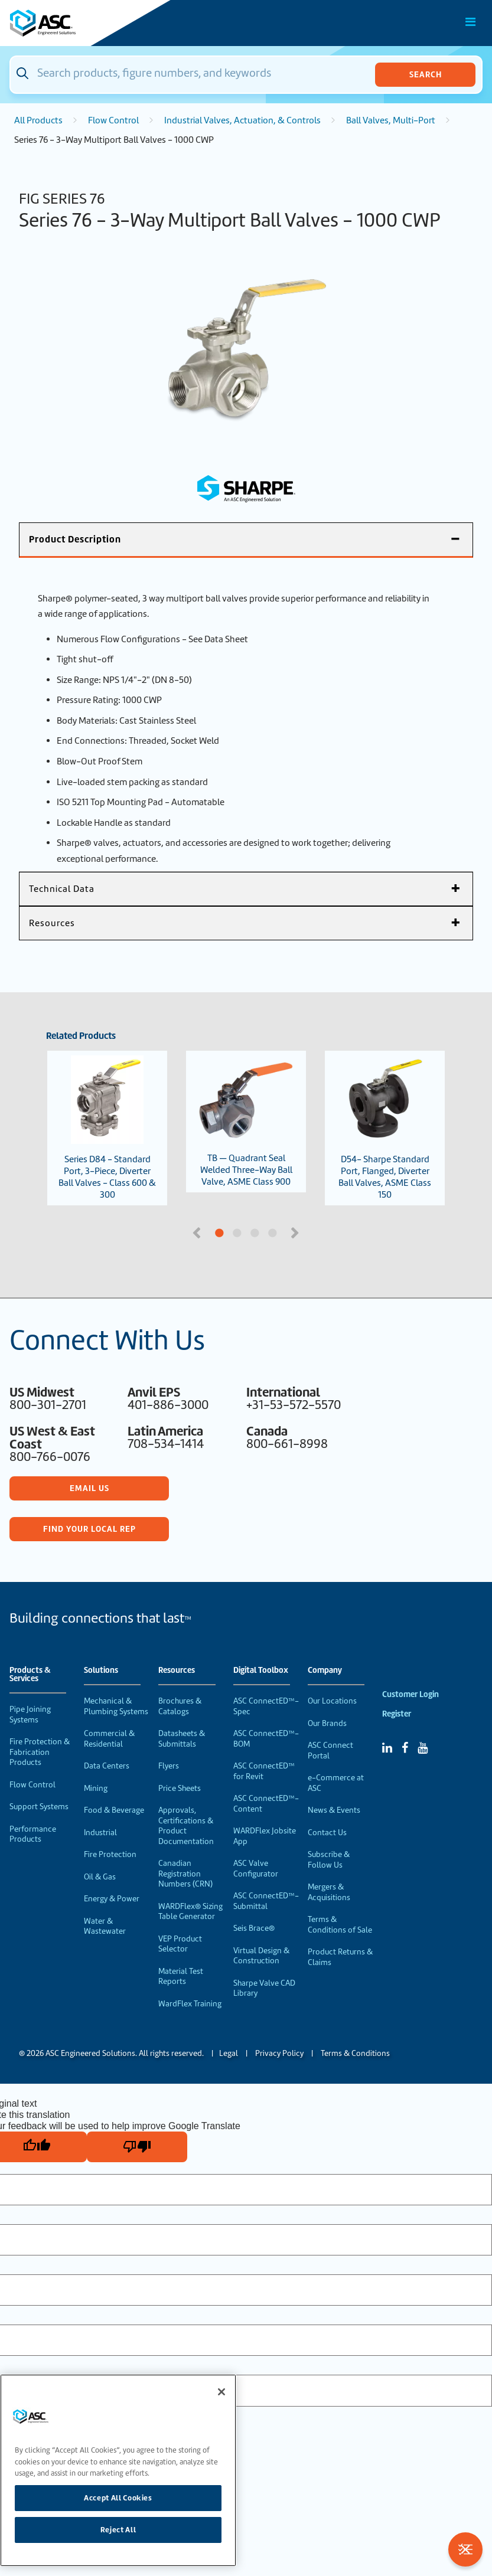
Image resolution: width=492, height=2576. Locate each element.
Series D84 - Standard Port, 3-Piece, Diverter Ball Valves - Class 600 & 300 (107, 1128)
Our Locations (332, 1701)
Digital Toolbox (260, 1670)
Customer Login (410, 1694)
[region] (118, 2470)
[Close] (221, 2392)
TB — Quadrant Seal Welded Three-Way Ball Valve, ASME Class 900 (246, 1121)
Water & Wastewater (105, 1926)
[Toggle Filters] (465, 2549)
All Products (38, 120)
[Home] (76, 23)
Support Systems (39, 1807)
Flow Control (113, 120)
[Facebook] (405, 1748)
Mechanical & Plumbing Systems (116, 1706)
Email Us (89, 1488)
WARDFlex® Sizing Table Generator (190, 1911)
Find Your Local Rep (89, 1529)
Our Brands (327, 1723)
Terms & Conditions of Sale (340, 1924)
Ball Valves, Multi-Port (390, 120)
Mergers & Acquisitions (329, 1892)
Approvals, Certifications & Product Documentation (186, 1825)
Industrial (100, 1833)
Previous (198, 1232)
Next (296, 1232)
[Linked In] (387, 1748)
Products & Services (30, 1674)
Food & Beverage (114, 1810)
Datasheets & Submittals (181, 1738)
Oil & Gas (100, 1877)
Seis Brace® (254, 1928)
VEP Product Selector (180, 1944)
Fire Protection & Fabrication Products (39, 1752)
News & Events (334, 1810)
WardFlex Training (189, 2004)
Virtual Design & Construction (261, 1956)
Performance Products (32, 1834)
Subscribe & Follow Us (329, 1859)
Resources (176, 1670)
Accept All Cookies (118, 2498)
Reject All (118, 2530)
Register (396, 1714)
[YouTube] (423, 1748)
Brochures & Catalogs (179, 1706)
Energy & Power (111, 1899)
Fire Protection (110, 1854)
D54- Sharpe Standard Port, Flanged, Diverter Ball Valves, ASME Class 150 (384, 1128)
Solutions (101, 1670)
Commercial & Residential (109, 1738)
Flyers (168, 1766)
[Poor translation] (137, 2147)
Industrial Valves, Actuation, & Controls (242, 120)
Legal (228, 2053)
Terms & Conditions (355, 2053)
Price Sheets (179, 1788)
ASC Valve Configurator (255, 1868)
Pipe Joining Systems (30, 1714)
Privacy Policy (279, 2053)
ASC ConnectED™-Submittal (266, 1901)
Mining (95, 1788)
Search (425, 74)
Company (325, 1670)
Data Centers (106, 1766)
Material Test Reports (180, 1976)
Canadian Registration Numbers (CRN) (185, 1873)
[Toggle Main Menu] (471, 21)
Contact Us (327, 1833)
